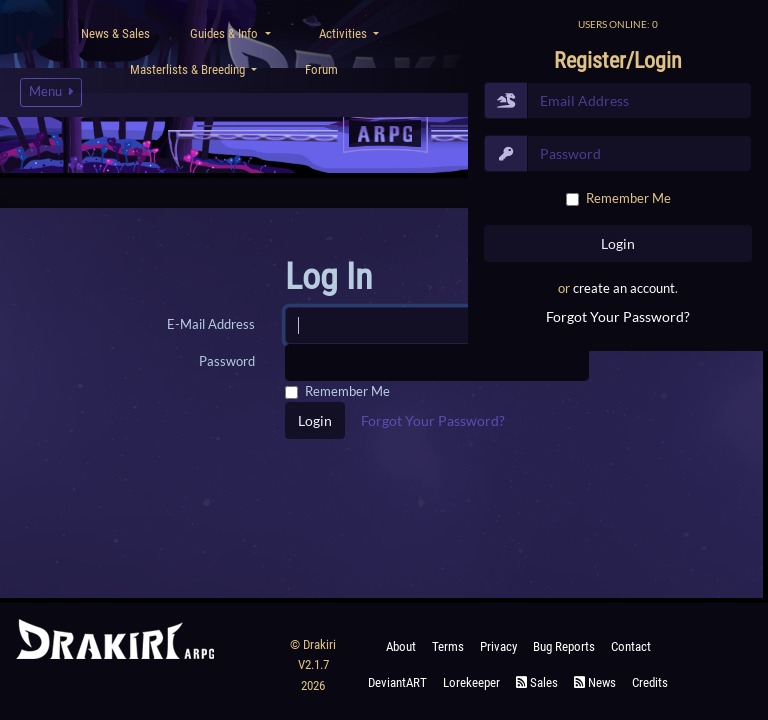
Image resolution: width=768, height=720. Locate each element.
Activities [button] (344, 33)
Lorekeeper (471, 682)
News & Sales (115, 33)
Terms (448, 646)
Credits (650, 682)
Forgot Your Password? (618, 316)
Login (315, 420)
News (595, 682)
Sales (537, 682)
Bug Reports (564, 646)
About (401, 646)
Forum (321, 69)
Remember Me (628, 198)
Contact (631, 646)
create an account (624, 288)
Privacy (498, 646)
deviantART (397, 682)
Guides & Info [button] (225, 33)
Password (227, 361)
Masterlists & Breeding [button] (189, 69)
